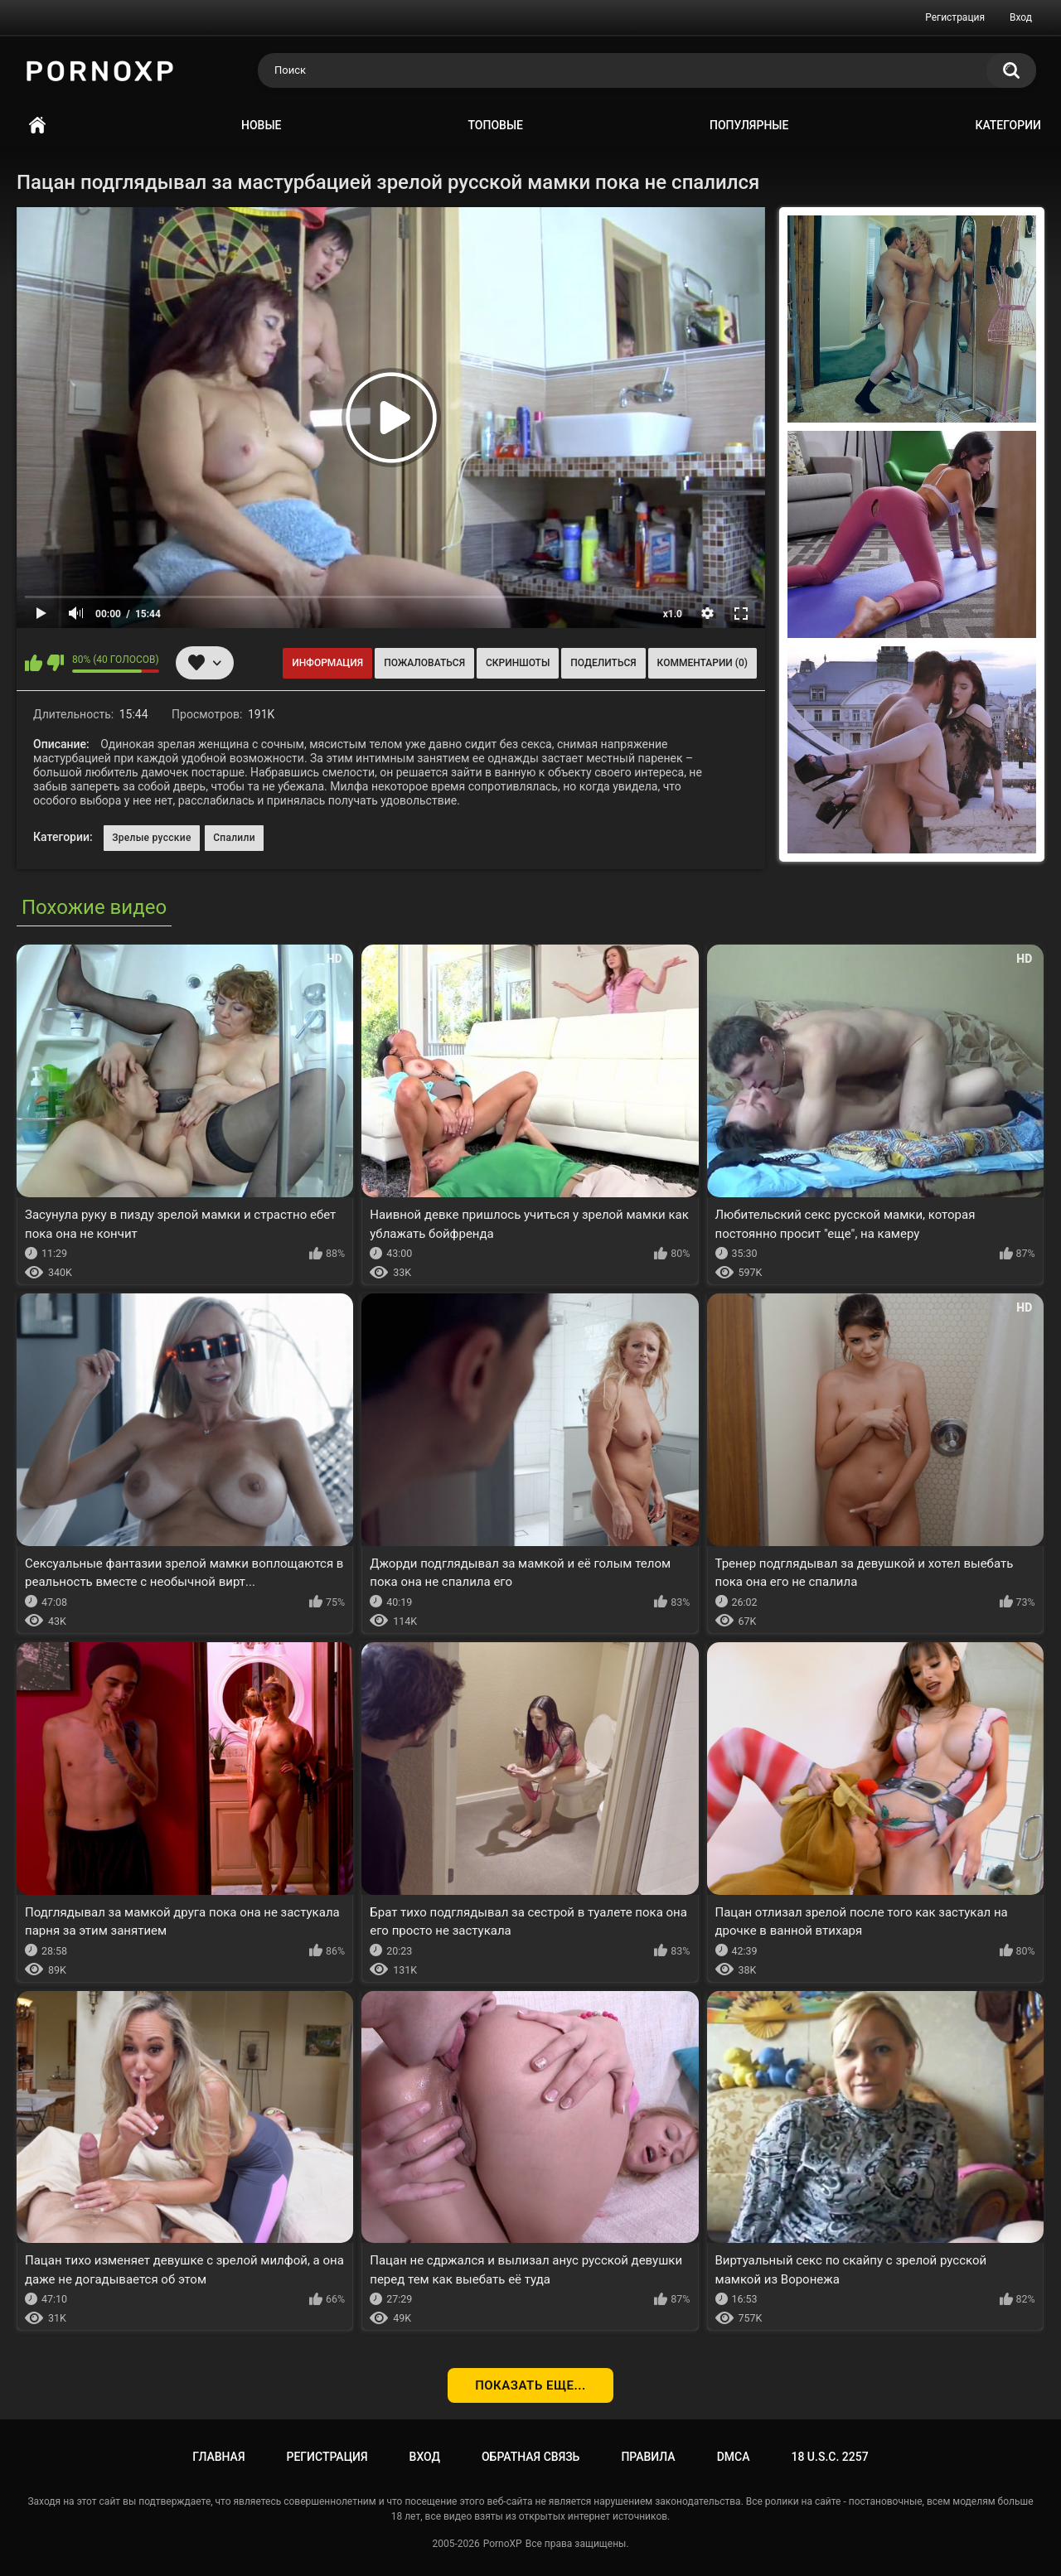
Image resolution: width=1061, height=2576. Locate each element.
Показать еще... (530, 2385)
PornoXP (502, 2543)
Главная (37, 125)
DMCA (733, 2456)
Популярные (749, 125)
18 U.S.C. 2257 (829, 2456)
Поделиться (603, 663)
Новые (261, 125)
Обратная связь (530, 2456)
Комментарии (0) (702, 663)
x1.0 (672, 614)
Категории (1008, 125)
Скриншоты (518, 663)
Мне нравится (33, 663)
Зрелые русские (151, 837)
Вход (1021, 17)
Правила (648, 2456)
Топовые (495, 125)
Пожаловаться (424, 663)
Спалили (234, 837)
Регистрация (955, 17)
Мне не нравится (55, 663)
